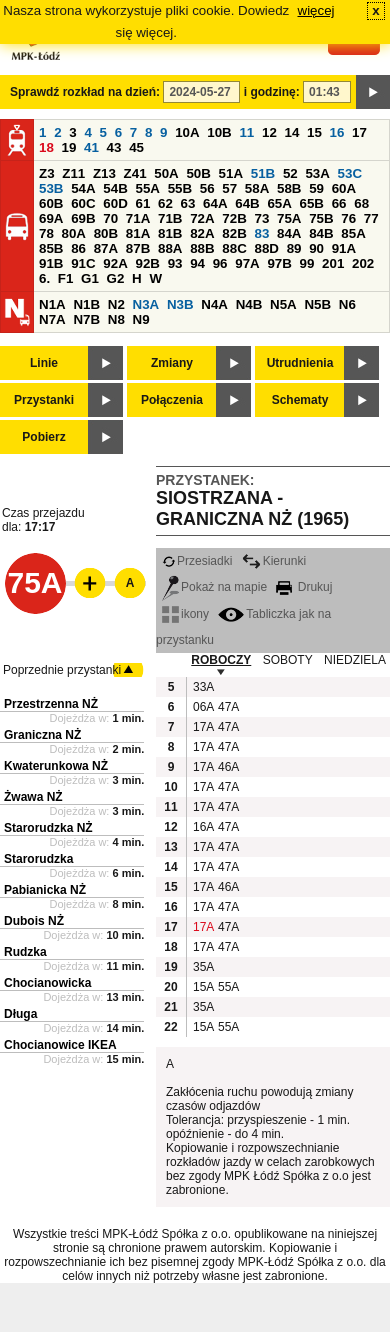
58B (289, 188)
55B (180, 188)
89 (294, 248)
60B (51, 203)
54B (115, 188)
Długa (20, 1014)
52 (290, 173)
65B (312, 203)
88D (266, 248)
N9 (141, 319)
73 (261, 218)
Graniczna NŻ (42, 735)
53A (317, 173)
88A (170, 248)
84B (321, 233)
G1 (90, 278)
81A (138, 233)
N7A (52, 319)
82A (202, 233)
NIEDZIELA (355, 660)
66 (339, 203)
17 (359, 132)
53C (350, 173)
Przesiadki (197, 561)
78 (46, 233)
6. (44, 278)
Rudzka (25, 952)
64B (247, 203)
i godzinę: (272, 92)
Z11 (73, 173)
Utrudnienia (300, 363)
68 (361, 203)
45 (136, 147)
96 (220, 263)
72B (234, 218)
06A (203, 707)
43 (114, 147)
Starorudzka (38, 859)
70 (110, 218)
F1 (66, 278)
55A (147, 188)
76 (348, 218)
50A (166, 173)
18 (46, 147)
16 (337, 132)
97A (247, 263)
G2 (116, 278)
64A (215, 203)
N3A (146, 304)
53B (51, 188)
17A (203, 727)
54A (83, 188)
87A (106, 248)
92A (115, 263)
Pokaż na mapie (214, 587)
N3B (180, 304)
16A (203, 827)
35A (203, 967)
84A (289, 233)
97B (279, 263)
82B (234, 233)
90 (316, 248)
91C (83, 263)
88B (202, 248)
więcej (316, 10)
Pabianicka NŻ (45, 890)
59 (316, 188)
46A (228, 767)
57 (229, 188)
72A (202, 218)
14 (292, 132)
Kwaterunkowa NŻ (56, 766)
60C (83, 203)
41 (91, 147)
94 (197, 263)
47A (228, 707)
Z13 (104, 173)
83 (261, 233)
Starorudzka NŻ (48, 828)
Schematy (300, 400)
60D (115, 203)
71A (138, 218)
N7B (86, 319)
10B (219, 132)
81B (170, 233)
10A (187, 132)
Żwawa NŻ (33, 797)
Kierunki (274, 561)
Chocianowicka (47, 983)
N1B (86, 304)
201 (333, 263)
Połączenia (172, 400)
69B (83, 218)
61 (142, 203)
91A (344, 248)
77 (371, 218)
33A (203, 687)
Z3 (47, 173)
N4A (214, 304)
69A (51, 218)
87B (138, 248)
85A (353, 233)
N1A (52, 304)
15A (203, 987)
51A (231, 173)
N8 (116, 319)
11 (246, 132)
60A (344, 188)
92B (147, 263)
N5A (283, 304)
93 (175, 263)
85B (51, 248)
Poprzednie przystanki (62, 670)
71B (170, 218)
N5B (317, 304)
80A (74, 233)
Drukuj (304, 587)
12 (269, 132)
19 (69, 147)
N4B (249, 304)
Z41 (135, 173)
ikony (185, 614)
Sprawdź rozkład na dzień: (85, 92)
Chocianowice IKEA (60, 1045)
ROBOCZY (221, 660)
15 (314, 132)
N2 (116, 304)
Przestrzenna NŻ (51, 704)
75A (289, 218)
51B (263, 173)
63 (188, 203)
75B (321, 218)
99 (307, 263)
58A (257, 188)
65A (279, 203)
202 (363, 263)
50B (198, 173)
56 (207, 188)
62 (165, 203)
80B (106, 233)
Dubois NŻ (34, 921)
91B (51, 263)
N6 (347, 304)
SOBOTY (288, 660)
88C (234, 248)
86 (78, 248)
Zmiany (172, 363)
